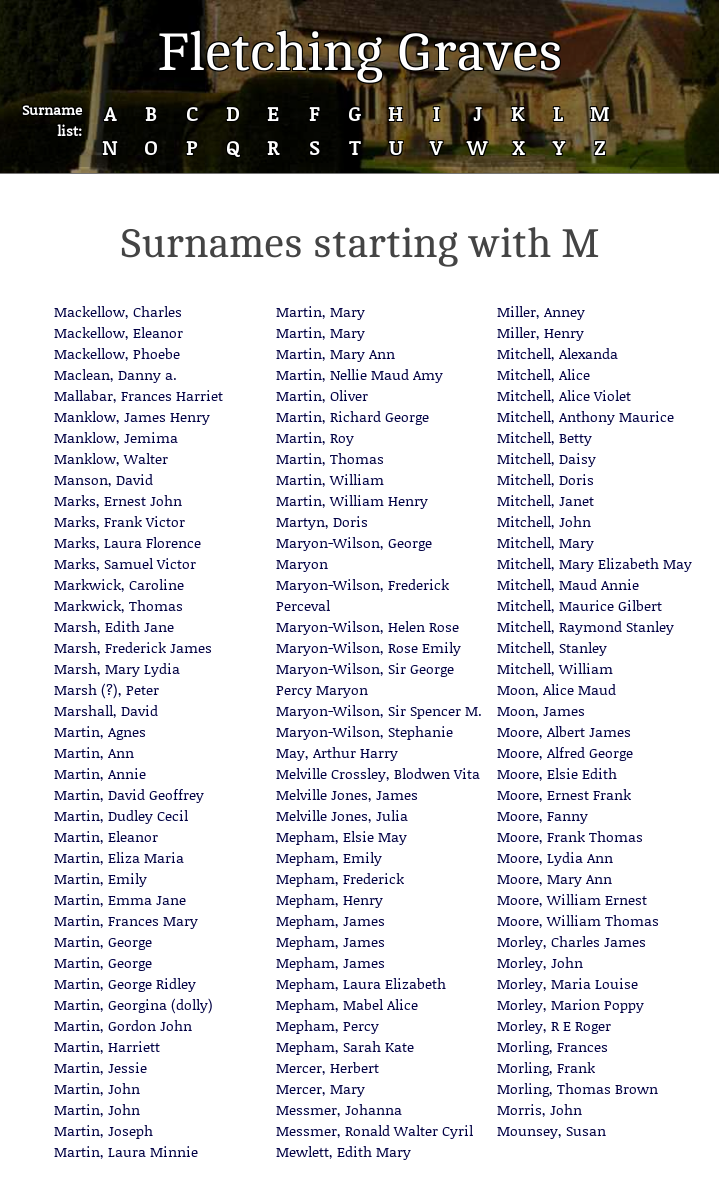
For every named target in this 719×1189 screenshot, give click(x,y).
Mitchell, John (544, 521)
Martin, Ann (94, 752)
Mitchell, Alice (543, 374)
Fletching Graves (360, 52)
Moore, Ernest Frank (564, 794)
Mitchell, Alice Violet (564, 395)
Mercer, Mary (320, 1088)
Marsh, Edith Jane (114, 626)
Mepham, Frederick (340, 878)
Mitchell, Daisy (546, 458)
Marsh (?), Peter (106, 689)
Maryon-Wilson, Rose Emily (368, 647)
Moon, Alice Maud (556, 689)
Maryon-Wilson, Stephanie (364, 731)
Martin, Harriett (107, 1046)
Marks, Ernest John (118, 500)
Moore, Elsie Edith (557, 773)
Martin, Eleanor (106, 836)
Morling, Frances (552, 1046)
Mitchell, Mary (545, 542)
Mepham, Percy (327, 1025)
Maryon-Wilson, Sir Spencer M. (379, 710)
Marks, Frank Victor (119, 521)
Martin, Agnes (100, 731)
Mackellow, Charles (118, 311)
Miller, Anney (541, 311)
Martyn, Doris (322, 521)
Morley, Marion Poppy (570, 1004)
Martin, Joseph (103, 1130)
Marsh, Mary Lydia (117, 668)
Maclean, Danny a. (115, 374)
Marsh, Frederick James (133, 647)
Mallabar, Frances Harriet (138, 395)
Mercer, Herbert (327, 1067)
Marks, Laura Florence (127, 542)
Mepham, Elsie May (341, 836)
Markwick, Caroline (119, 584)
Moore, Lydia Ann (555, 857)
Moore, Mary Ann (554, 878)
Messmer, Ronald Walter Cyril (374, 1130)
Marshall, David (106, 710)
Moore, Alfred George (565, 752)
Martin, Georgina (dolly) (133, 1004)
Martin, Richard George (352, 416)
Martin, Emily (100, 878)
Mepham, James (330, 920)
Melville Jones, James (347, 794)
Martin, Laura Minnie (126, 1151)
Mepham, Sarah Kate (345, 1046)
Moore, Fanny (542, 815)
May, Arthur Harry (337, 752)
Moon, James (541, 710)
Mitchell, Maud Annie (568, 584)
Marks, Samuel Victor (125, 563)
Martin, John (97, 1088)
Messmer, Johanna (339, 1109)
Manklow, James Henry (132, 416)
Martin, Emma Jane (120, 899)
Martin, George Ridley (125, 983)
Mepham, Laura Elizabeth (361, 983)
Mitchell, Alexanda (557, 353)
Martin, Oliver (322, 395)
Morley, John (540, 962)
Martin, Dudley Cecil (121, 815)
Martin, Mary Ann (335, 353)
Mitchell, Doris (545, 479)
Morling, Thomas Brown (577, 1088)
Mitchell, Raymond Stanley (585, 626)
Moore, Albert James (564, 731)
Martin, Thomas (330, 458)
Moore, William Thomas (578, 920)
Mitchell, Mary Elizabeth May (594, 563)
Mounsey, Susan (551, 1130)
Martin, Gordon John (123, 1025)
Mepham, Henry (329, 899)
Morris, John (539, 1109)
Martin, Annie (100, 773)
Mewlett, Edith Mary (343, 1151)
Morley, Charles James (571, 941)
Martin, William (330, 479)
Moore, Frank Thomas (570, 836)
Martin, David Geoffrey (129, 794)
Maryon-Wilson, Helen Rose (367, 626)
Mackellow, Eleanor (118, 332)
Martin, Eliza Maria (119, 857)
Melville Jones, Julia (342, 815)
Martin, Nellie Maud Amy (359, 374)
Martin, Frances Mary (126, 920)
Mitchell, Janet (545, 500)
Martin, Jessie (100, 1067)
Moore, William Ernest (572, 899)
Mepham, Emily (329, 857)
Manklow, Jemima (116, 437)
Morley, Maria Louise (567, 983)
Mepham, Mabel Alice (347, 1004)
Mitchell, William (555, 668)
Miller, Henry (540, 332)
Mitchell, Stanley (552, 647)
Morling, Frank (546, 1067)
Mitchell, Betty (544, 437)
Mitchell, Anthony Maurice (585, 416)
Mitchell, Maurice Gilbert (579, 605)
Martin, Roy (315, 437)
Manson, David (103, 479)
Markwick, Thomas (118, 605)
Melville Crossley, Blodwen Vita (378, 773)
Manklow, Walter (111, 458)
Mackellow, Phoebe (117, 353)
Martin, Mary (320, 311)
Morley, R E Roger (554, 1025)
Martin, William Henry (352, 500)
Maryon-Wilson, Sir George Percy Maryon (365, 679)
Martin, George (103, 941)
